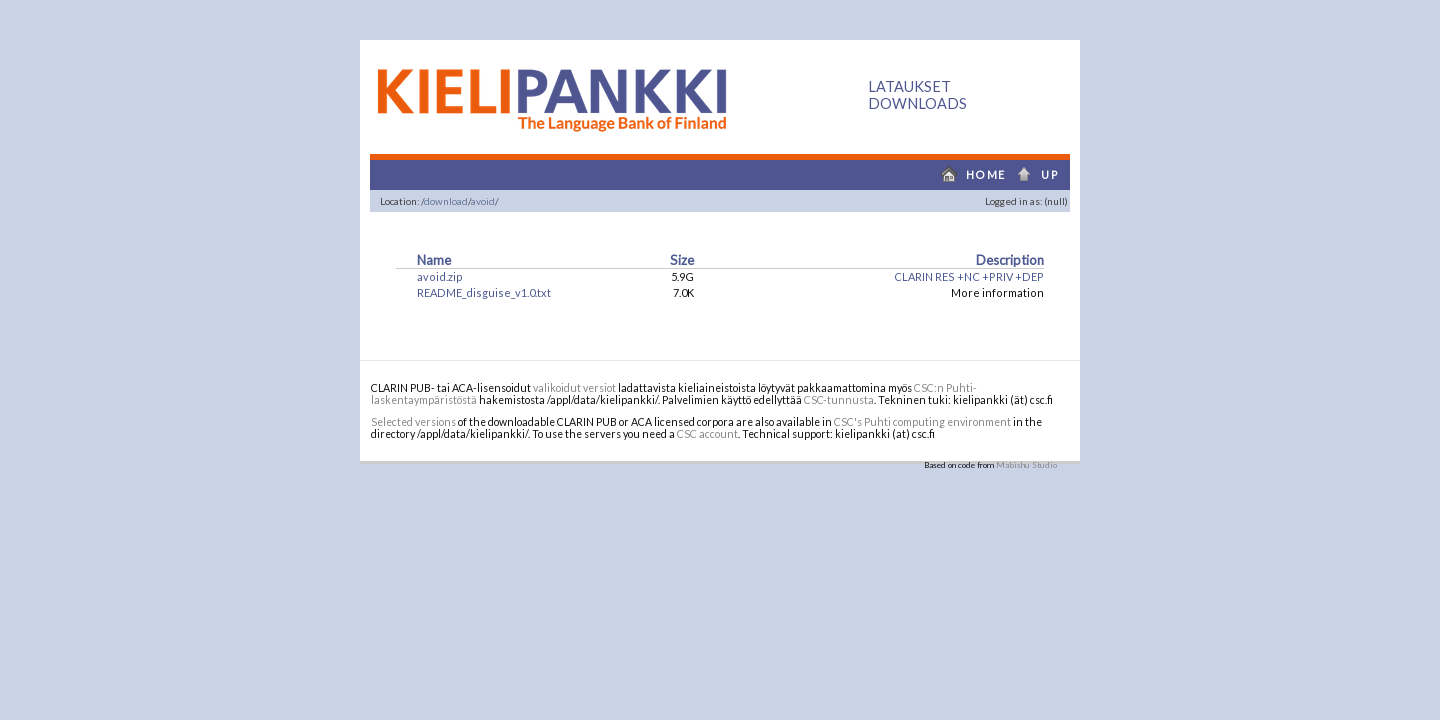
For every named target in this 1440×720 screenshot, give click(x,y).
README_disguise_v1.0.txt (484, 292)
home (969, 174)
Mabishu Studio (1026, 465)
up (1043, 174)
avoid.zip (440, 276)
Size (682, 260)
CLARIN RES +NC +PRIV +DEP (969, 276)
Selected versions (413, 422)
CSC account (707, 434)
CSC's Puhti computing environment (922, 422)
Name (434, 260)
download (446, 201)
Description (1010, 260)
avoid (483, 201)
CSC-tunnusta (839, 400)
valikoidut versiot (574, 388)
